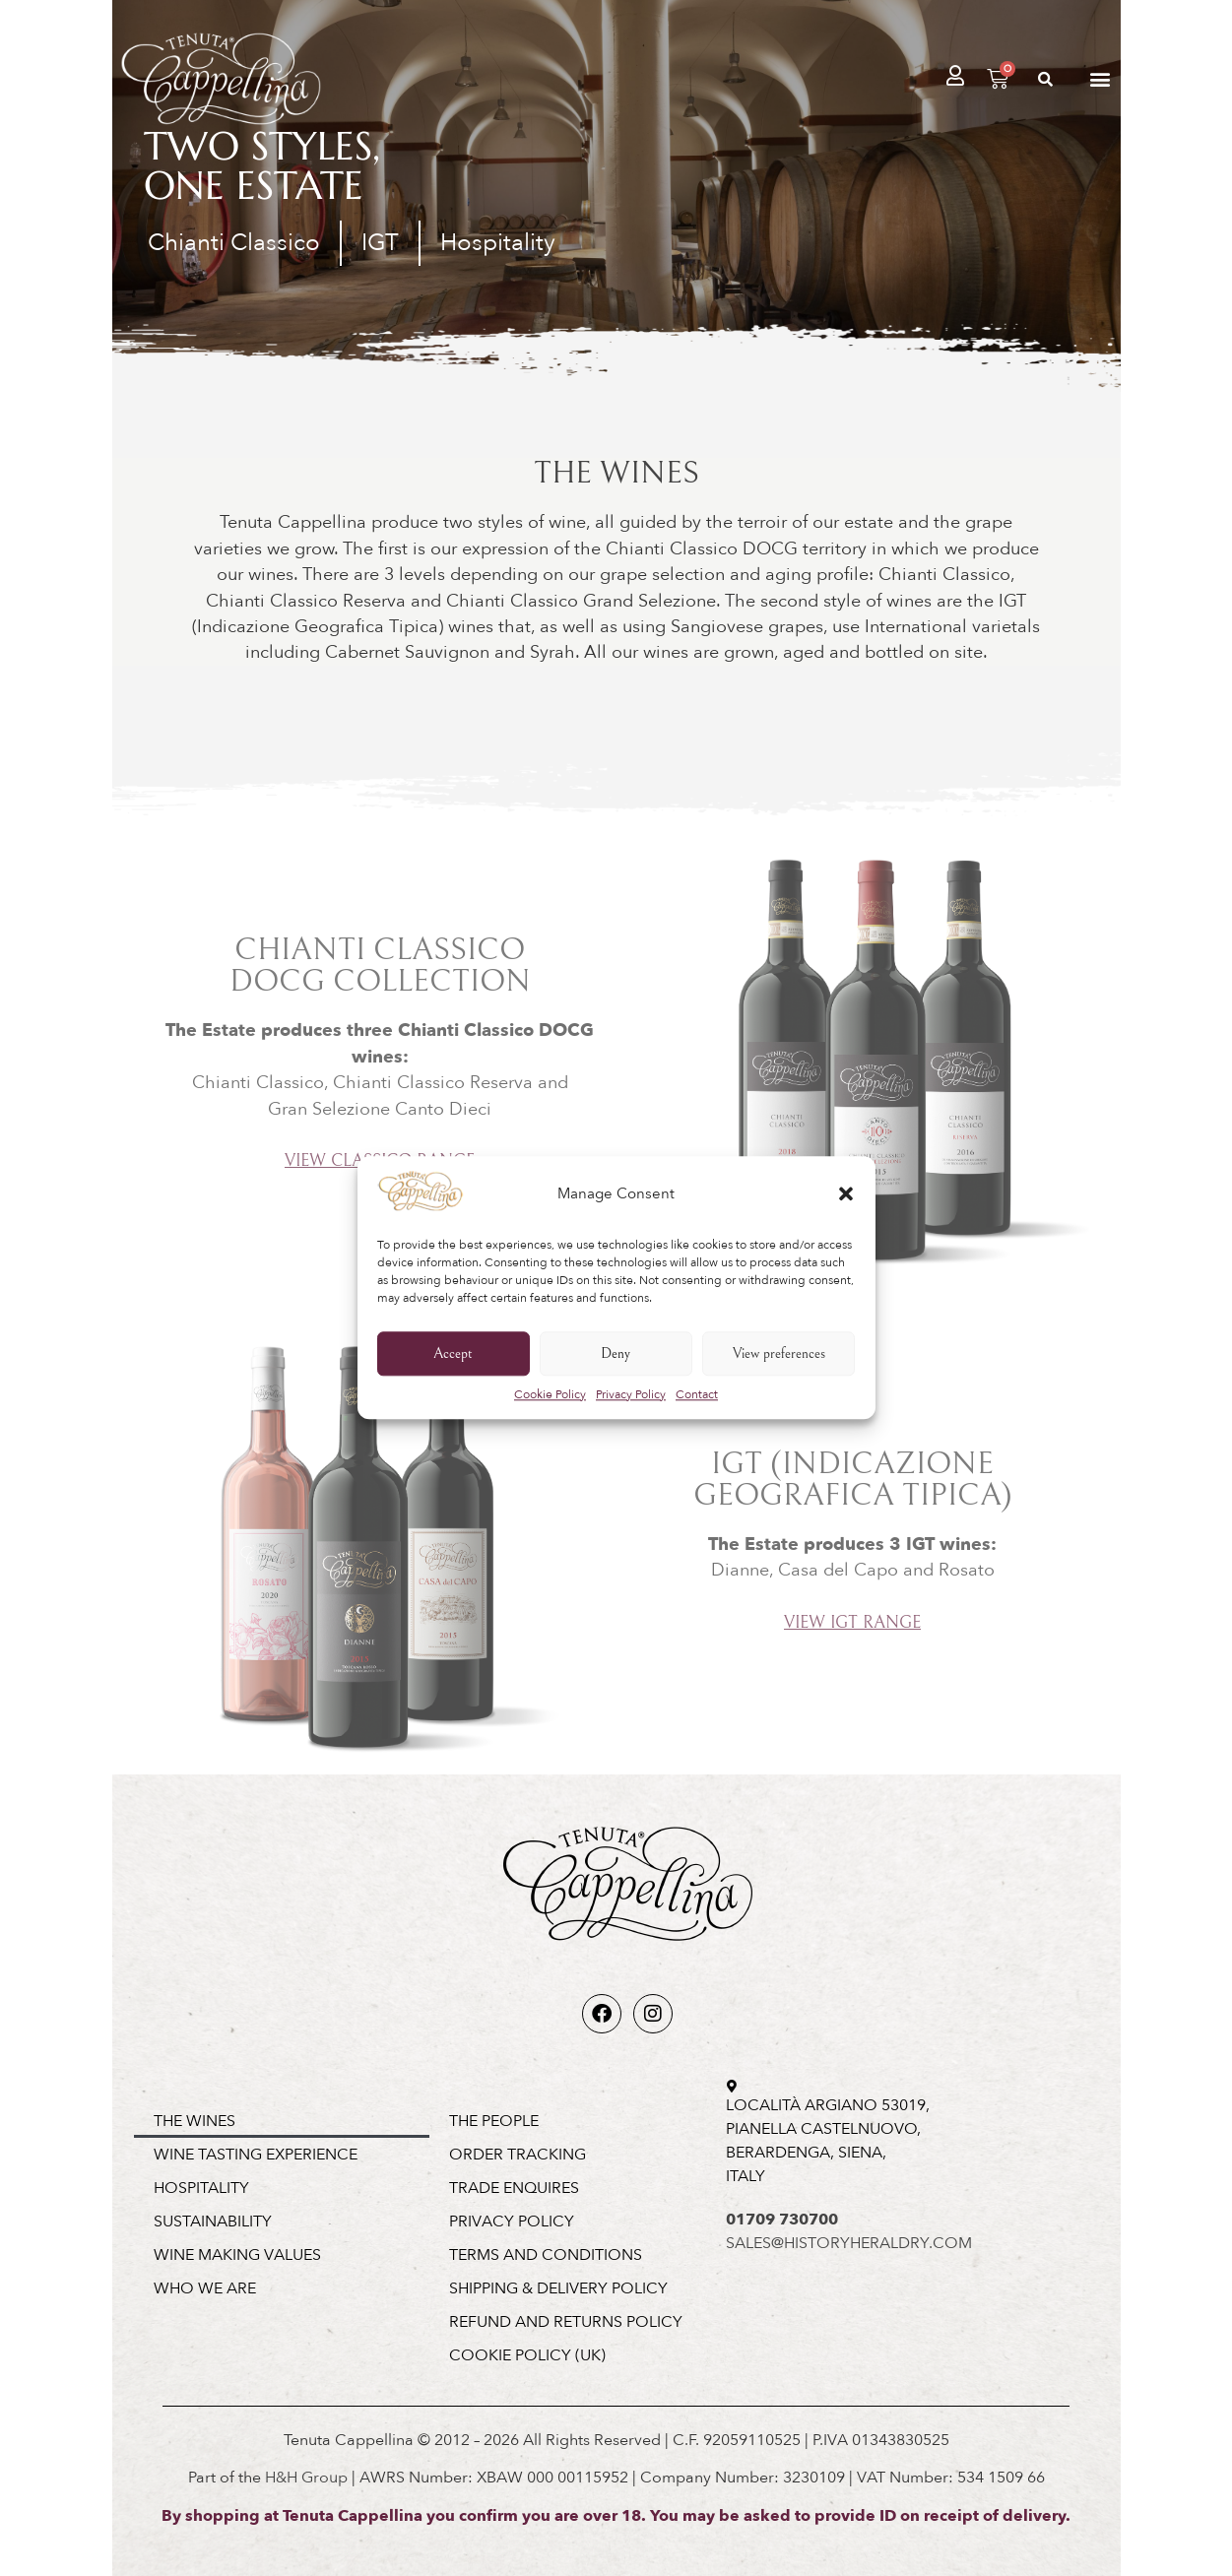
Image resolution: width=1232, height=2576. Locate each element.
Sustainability (213, 2221)
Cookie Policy (550, 1395)
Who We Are (205, 2288)
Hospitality (497, 242)
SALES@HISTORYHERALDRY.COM (849, 2243)
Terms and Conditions (545, 2255)
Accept (453, 1353)
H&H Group (306, 2477)
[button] (846, 1193)
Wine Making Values (237, 2255)
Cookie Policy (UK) (527, 2355)
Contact (697, 1395)
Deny (615, 1353)
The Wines (194, 2121)
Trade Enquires (514, 2188)
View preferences (779, 1353)
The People (494, 2121)
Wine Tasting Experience (255, 2154)
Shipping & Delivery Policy (558, 2288)
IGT (380, 242)
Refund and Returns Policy (565, 2322)
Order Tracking (517, 2154)
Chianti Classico (234, 242)
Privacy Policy (631, 1395)
